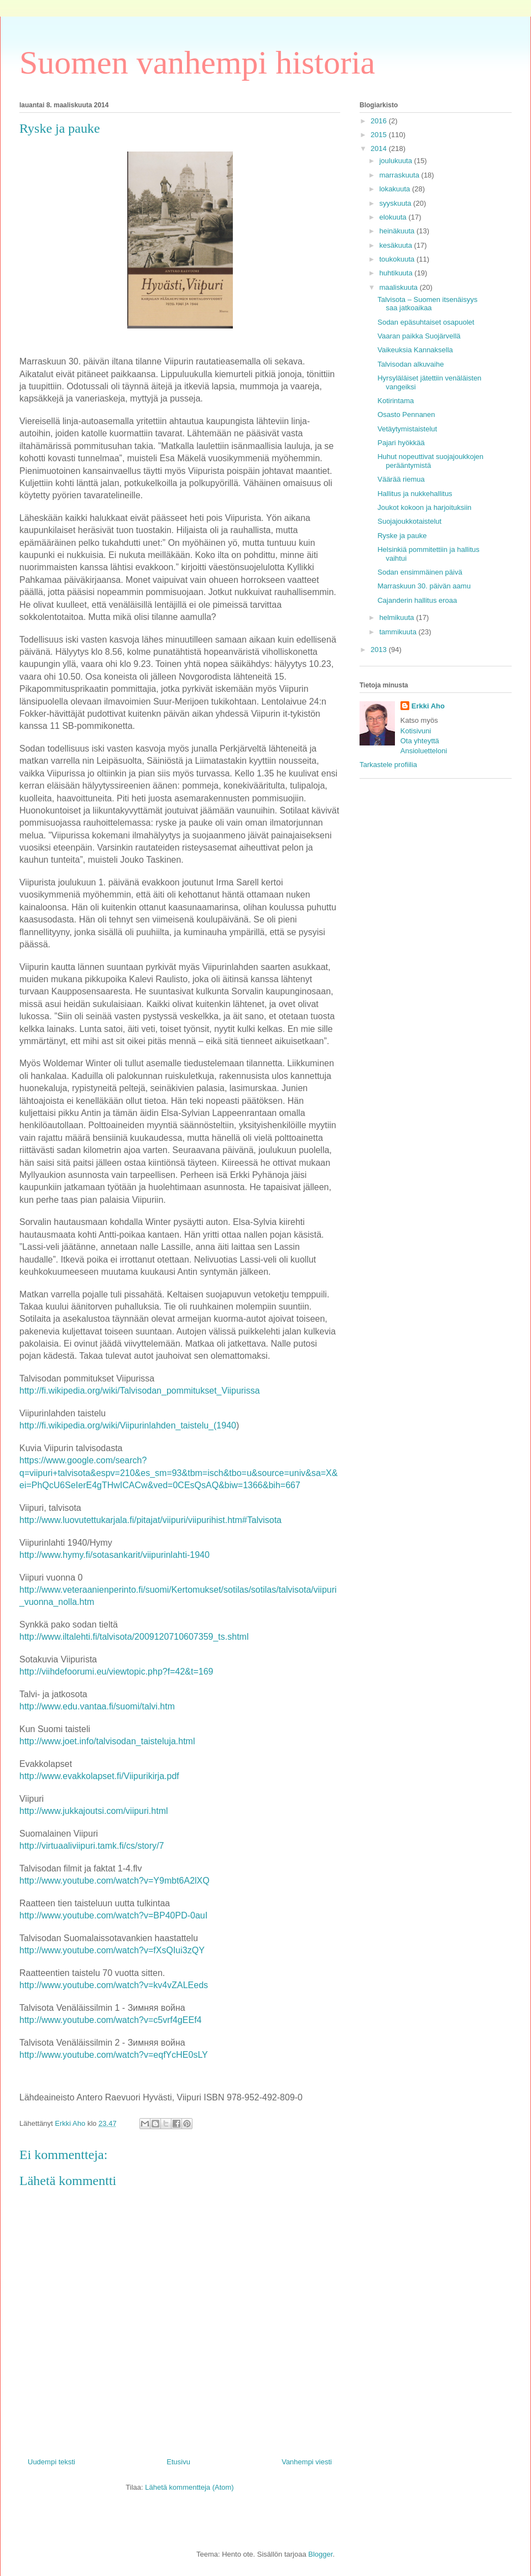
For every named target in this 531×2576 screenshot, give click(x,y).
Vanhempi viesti (307, 2462)
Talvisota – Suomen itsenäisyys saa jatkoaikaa (427, 303)
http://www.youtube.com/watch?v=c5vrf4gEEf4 (110, 2020)
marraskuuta (400, 175)
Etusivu (178, 2462)
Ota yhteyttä (419, 741)
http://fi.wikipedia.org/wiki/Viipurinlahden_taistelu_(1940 (127, 1425)
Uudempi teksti (51, 2462)
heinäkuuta (398, 231)
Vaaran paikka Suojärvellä (418, 336)
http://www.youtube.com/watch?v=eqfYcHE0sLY (113, 2054)
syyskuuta (396, 203)
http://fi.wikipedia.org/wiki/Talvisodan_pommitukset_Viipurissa (139, 1390)
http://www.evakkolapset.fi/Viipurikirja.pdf (99, 1776)
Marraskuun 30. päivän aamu (423, 586)
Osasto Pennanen (406, 414)
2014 (380, 148)
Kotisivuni (415, 731)
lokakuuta (395, 189)
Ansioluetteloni (423, 751)
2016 (380, 121)
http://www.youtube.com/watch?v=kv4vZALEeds (113, 1985)
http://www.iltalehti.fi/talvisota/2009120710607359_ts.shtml (133, 1636)
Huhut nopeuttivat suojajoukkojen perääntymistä (430, 461)
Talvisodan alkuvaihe (410, 364)
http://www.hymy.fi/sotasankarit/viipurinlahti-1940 (114, 1555)
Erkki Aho (428, 706)
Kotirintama (395, 401)
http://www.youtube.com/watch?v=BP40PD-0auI (113, 1915)
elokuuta (394, 217)
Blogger (320, 2554)
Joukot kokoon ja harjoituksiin (424, 507)
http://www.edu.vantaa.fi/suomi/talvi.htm (97, 1706)
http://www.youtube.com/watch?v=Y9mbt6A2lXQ (114, 1880)
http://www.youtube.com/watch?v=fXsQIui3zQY (112, 1950)
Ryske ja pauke (401, 535)
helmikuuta (397, 617)
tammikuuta (399, 632)
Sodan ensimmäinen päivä (419, 572)
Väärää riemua (400, 479)
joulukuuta (396, 161)
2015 (380, 135)
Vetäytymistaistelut (407, 429)
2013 (380, 649)
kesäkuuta (396, 245)
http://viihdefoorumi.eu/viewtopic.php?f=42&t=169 (116, 1671)
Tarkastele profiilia (388, 764)
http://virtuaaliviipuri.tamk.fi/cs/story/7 (91, 1845)
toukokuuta (398, 259)
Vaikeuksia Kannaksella (414, 350)
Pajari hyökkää (400, 443)
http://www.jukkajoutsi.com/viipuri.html (93, 1811)
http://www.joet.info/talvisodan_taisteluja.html (107, 1741)
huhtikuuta (397, 273)
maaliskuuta (399, 287)
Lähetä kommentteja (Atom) (189, 2487)
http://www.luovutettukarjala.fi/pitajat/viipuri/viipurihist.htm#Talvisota (150, 1520)
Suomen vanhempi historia (197, 62)
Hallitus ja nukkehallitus (414, 493)
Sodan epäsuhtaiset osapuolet (425, 322)
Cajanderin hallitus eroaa (417, 600)
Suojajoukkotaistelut (409, 521)
